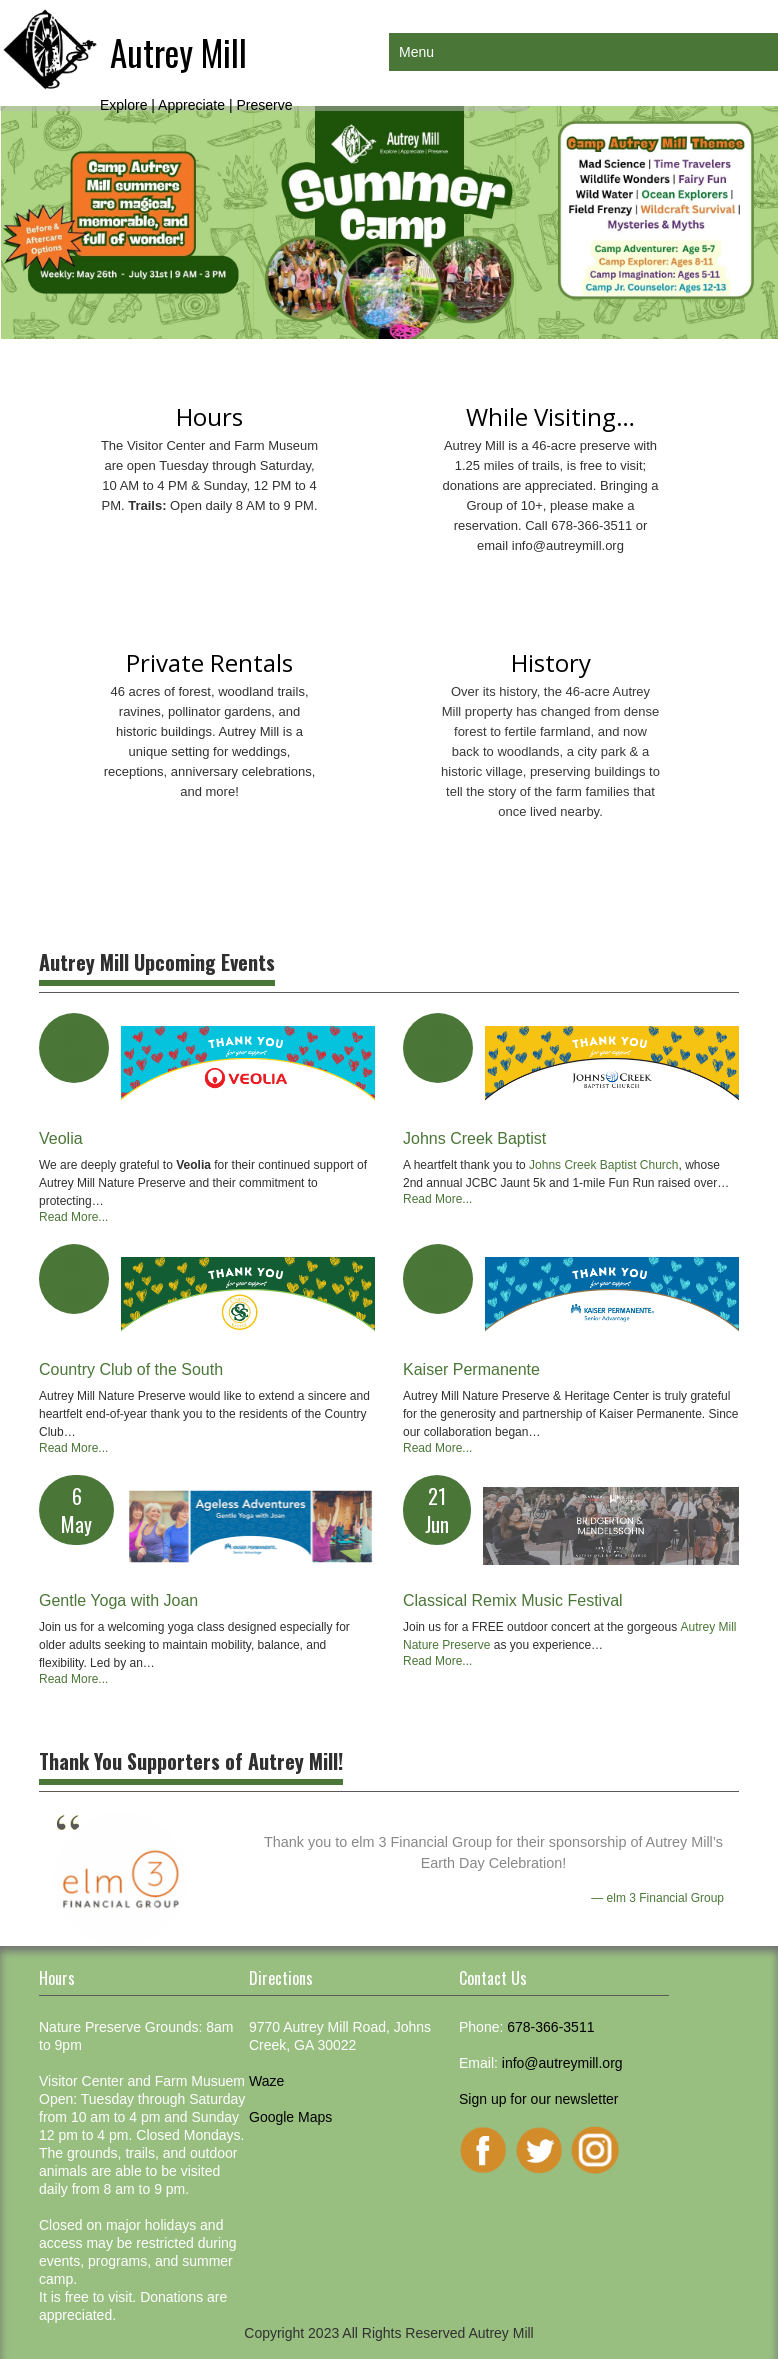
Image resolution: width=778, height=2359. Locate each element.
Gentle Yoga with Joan (118, 1600)
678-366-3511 (550, 2027)
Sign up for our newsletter (539, 2099)
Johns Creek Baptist (474, 1138)
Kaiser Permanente (471, 1369)
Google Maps (290, 2117)
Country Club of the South (131, 1369)
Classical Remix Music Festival (513, 1600)
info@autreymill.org (568, 545)
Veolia (61, 1138)
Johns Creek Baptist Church (603, 1165)
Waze (266, 2081)
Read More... (73, 1217)
